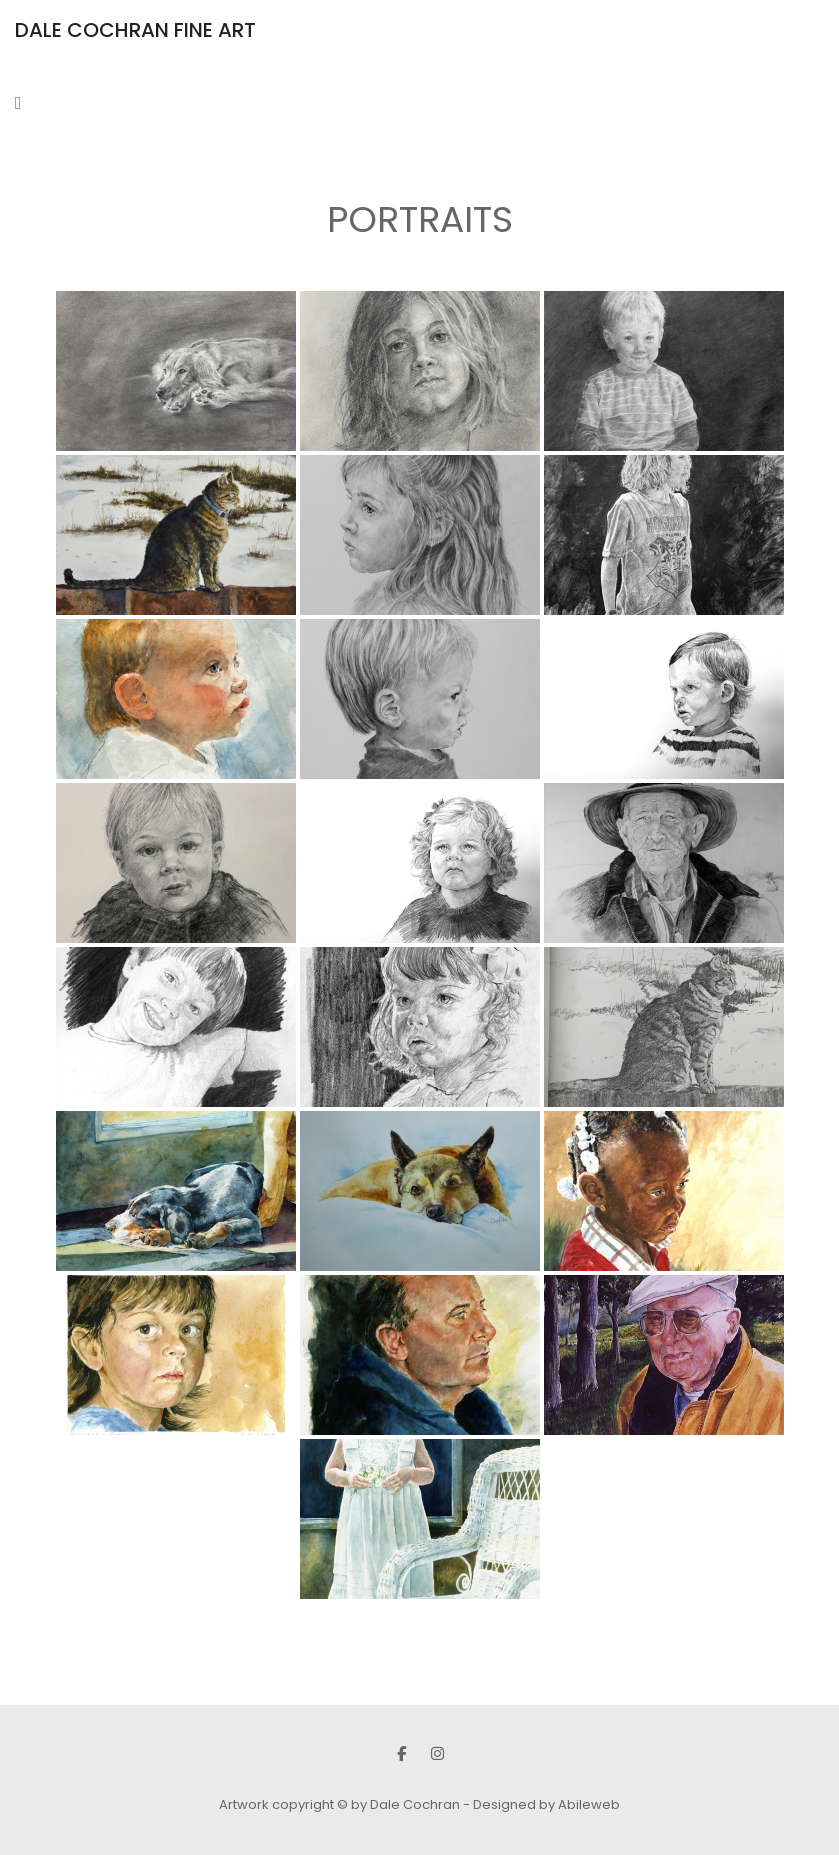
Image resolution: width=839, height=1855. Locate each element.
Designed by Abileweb (546, 1804)
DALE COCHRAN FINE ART (135, 30)
